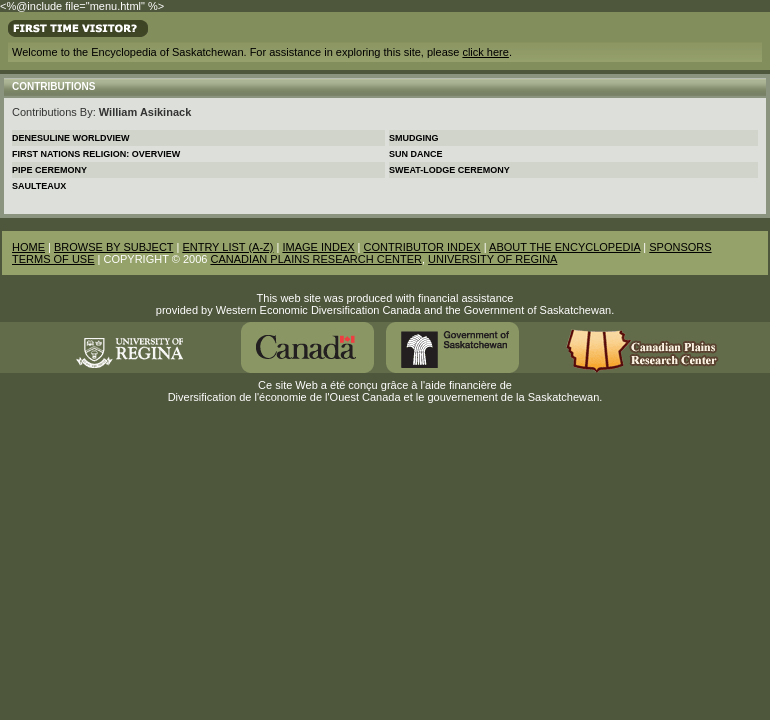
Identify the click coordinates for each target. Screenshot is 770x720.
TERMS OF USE (53, 259)
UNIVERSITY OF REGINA (492, 259)
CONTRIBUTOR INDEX (422, 247)
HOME (28, 247)
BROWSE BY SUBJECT (113, 247)
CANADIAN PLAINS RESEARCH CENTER (316, 259)
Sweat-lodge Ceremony (449, 170)
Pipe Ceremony (49, 170)
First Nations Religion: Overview (96, 154)
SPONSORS (680, 247)
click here (485, 52)
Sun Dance (416, 154)
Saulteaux (39, 186)
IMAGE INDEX (318, 247)
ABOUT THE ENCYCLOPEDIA (564, 247)
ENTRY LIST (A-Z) (227, 247)
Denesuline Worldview (71, 138)
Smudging (414, 138)
